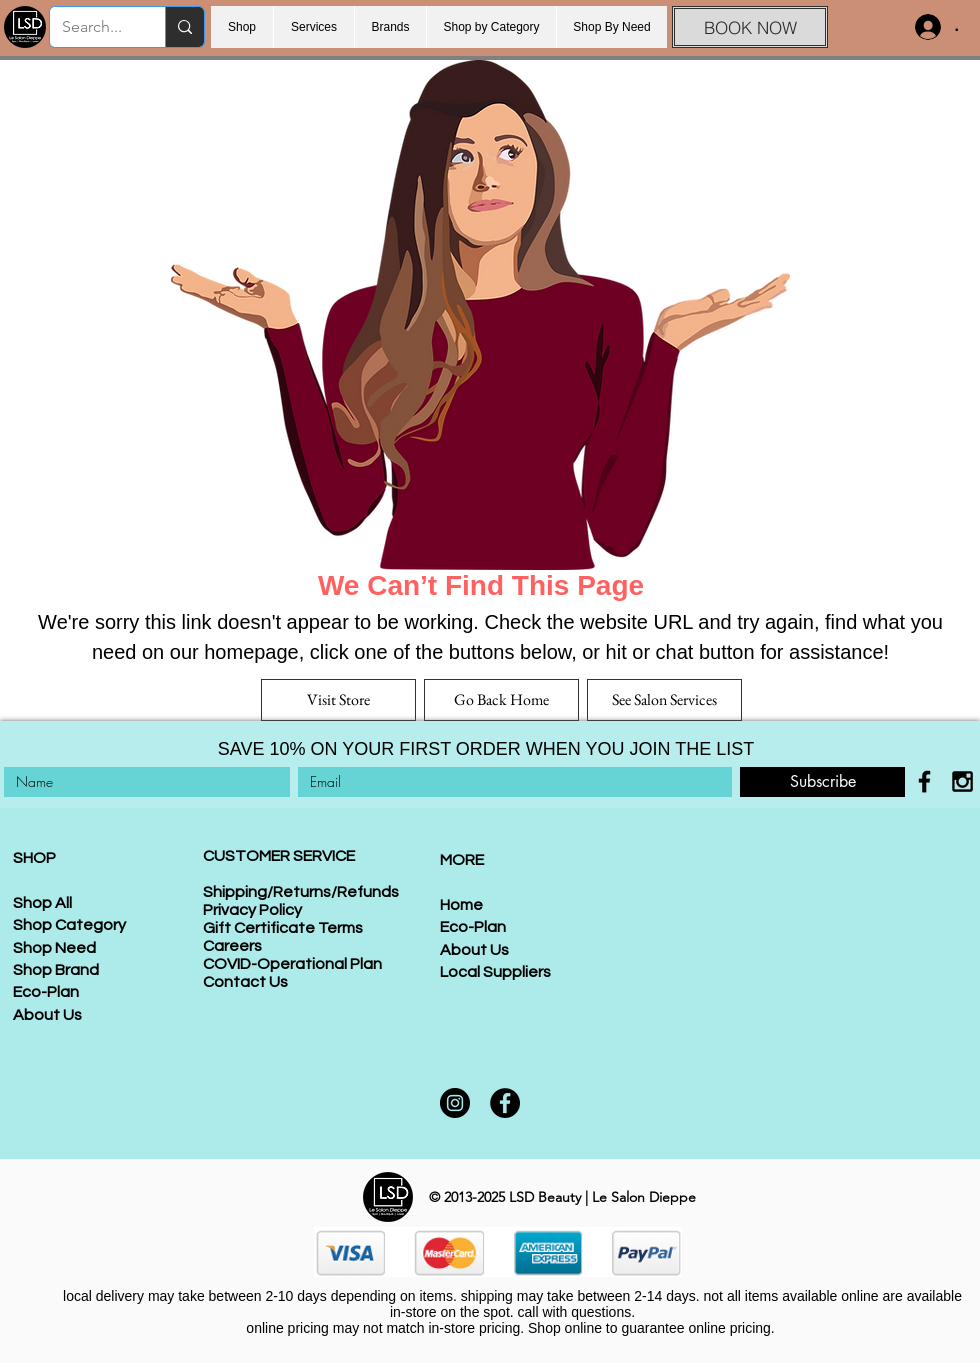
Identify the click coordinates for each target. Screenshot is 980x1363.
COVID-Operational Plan (292, 964)
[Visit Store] (338, 700)
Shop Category (69, 925)
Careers (232, 946)
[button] (390, 27)
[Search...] (92, 27)
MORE (462, 860)
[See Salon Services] (664, 700)
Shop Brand (56, 970)
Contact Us (245, 982)
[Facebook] (505, 1103)
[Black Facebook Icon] (924, 781)
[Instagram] (455, 1103)
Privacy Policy (252, 910)
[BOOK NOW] (750, 27)
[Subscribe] (822, 782)
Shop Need (54, 948)
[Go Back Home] (501, 700)
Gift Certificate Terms (283, 928)
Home (461, 905)
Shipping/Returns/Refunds (301, 892)
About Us (47, 1015)
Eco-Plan (46, 992)
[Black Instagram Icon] (962, 781)
